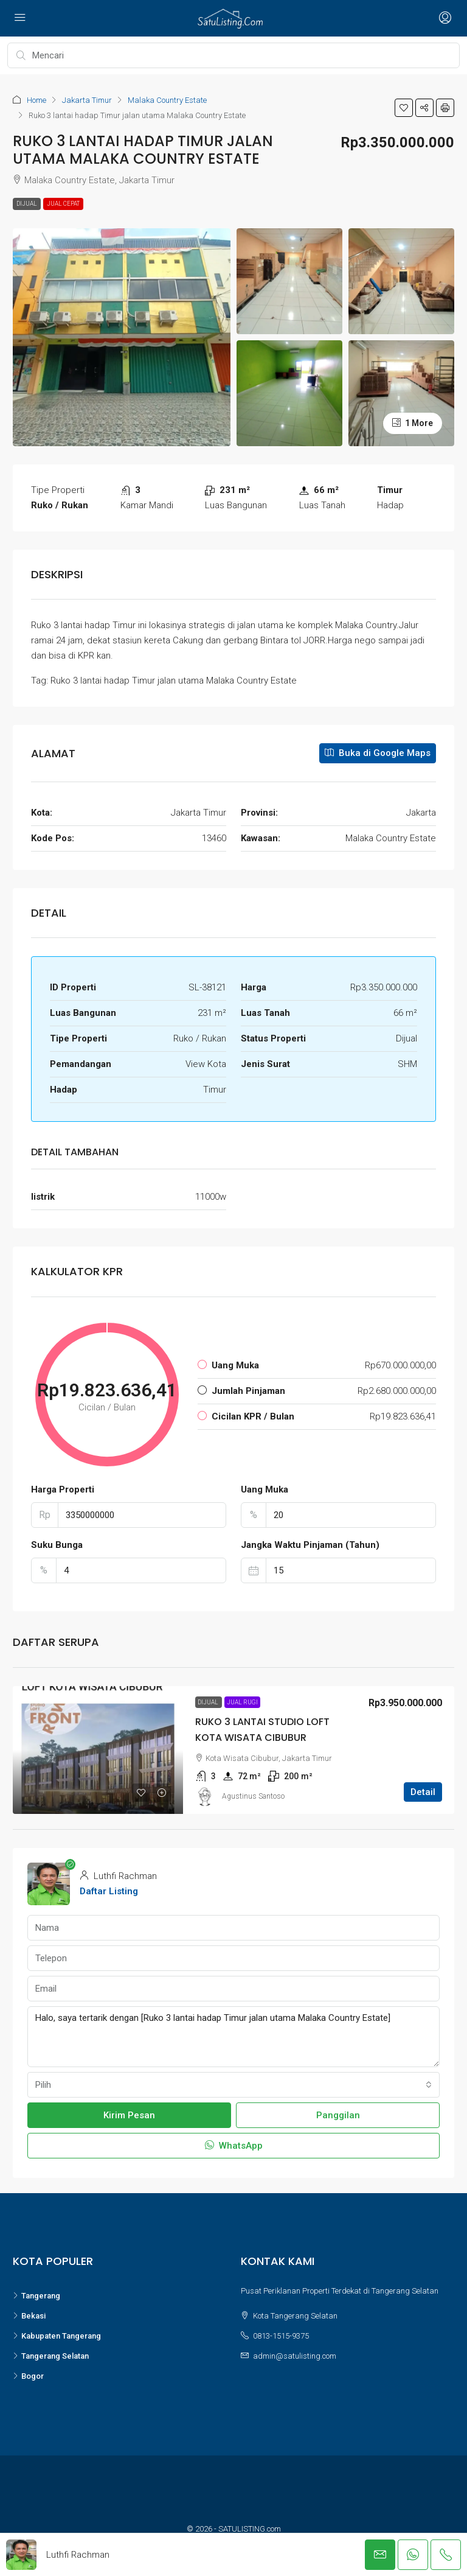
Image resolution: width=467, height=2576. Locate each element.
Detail (422, 1792)
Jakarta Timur (87, 100)
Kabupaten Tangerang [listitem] (57, 2335)
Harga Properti (62, 1489)
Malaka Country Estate (167, 100)
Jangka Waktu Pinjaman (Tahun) (310, 1544)
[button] (404, 108)
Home (36, 100)
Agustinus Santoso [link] (253, 1795)
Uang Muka (264, 1489)
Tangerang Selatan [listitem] (51, 2356)
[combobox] (233, 2085)
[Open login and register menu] (444, 18)
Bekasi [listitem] (29, 2315)
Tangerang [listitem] (36, 2295)
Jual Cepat (63, 203)
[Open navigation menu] (20, 18)
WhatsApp (234, 2145)
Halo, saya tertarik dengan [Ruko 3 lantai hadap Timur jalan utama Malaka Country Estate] (233, 2036)
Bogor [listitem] (28, 2376)
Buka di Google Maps (378, 752)
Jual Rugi (242, 1702)
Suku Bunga (57, 1544)
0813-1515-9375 (281, 2335)
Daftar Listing (109, 1891)
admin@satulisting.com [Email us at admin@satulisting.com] (294, 2356)
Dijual (26, 203)
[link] (98, 1750)
